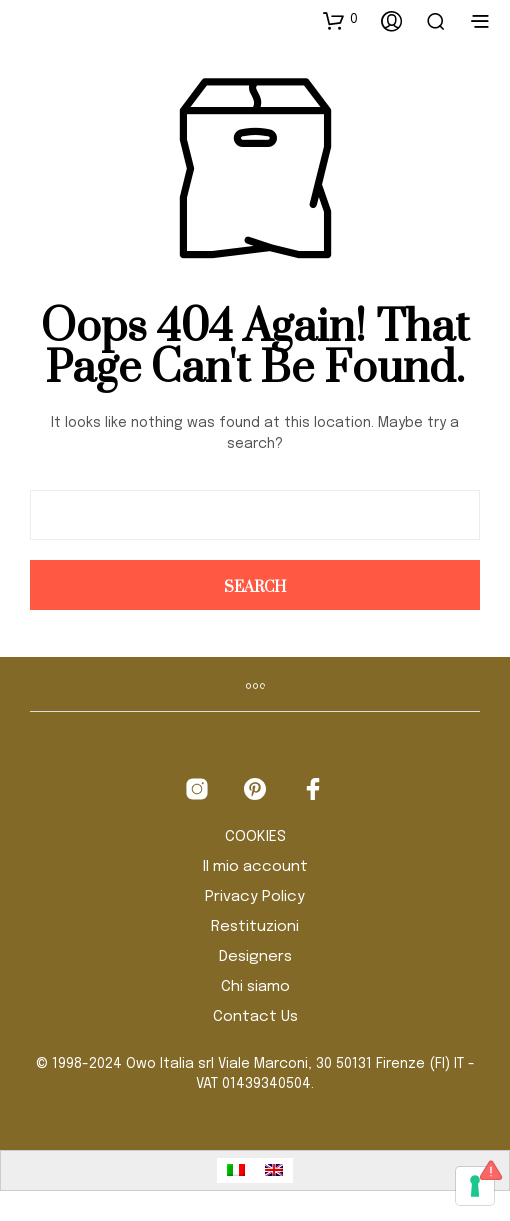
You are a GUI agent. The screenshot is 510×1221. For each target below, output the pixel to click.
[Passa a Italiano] (236, 1170)
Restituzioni (255, 927)
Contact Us (255, 1017)
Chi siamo (255, 987)
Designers (255, 957)
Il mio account (255, 867)
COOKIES (255, 837)
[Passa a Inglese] (274, 1170)
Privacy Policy (255, 897)
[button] (340, 20)
